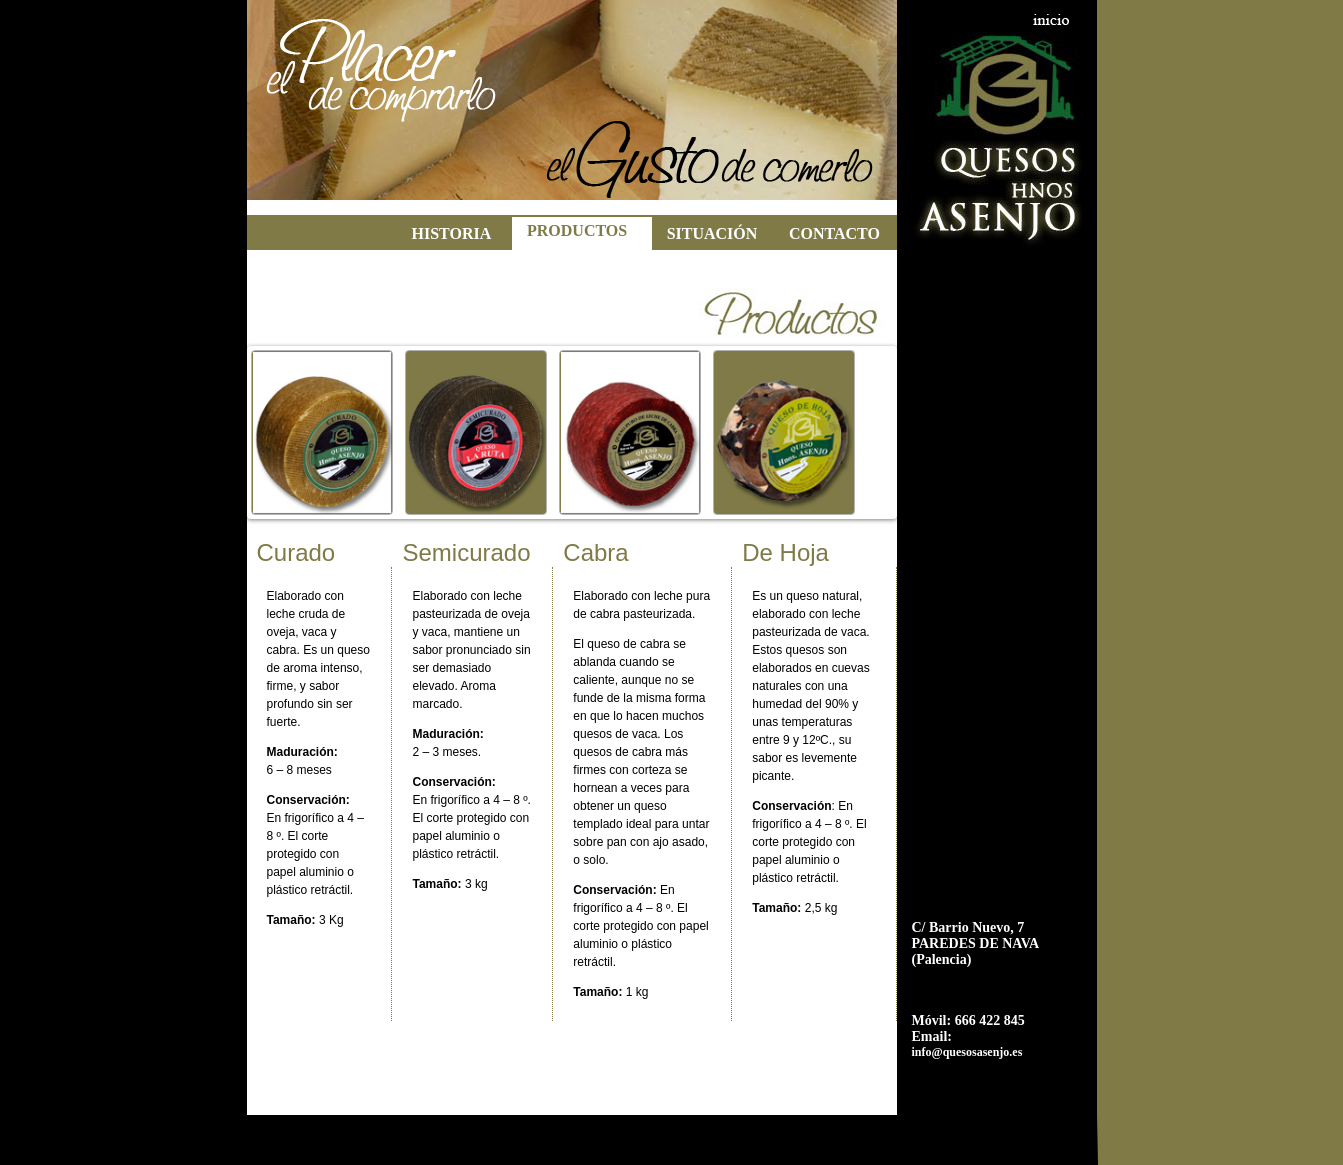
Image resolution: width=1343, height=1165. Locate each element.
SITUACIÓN (712, 233)
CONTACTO (834, 233)
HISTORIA (452, 233)
